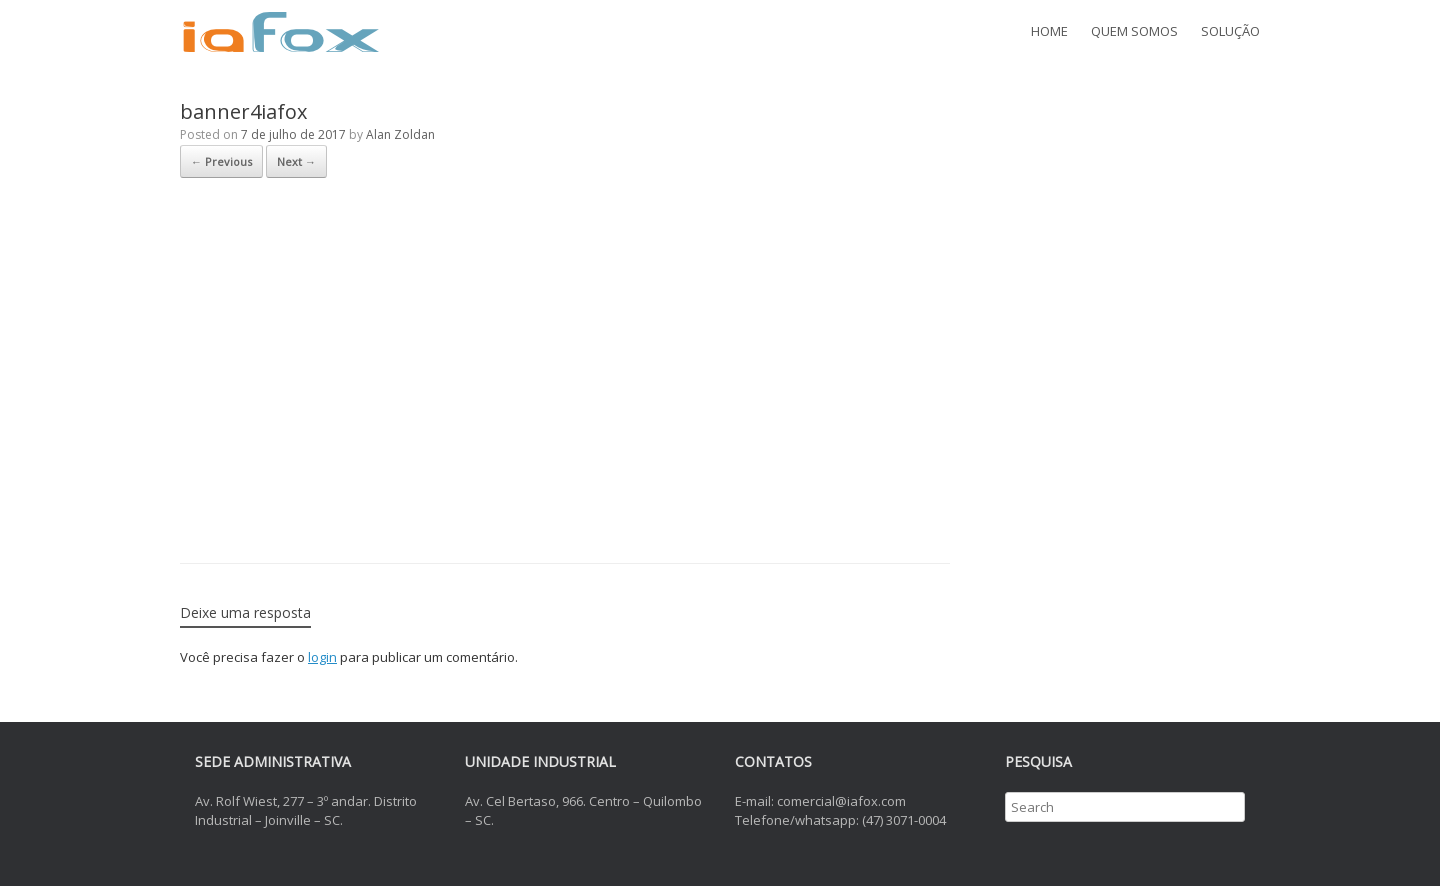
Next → (296, 161)
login (322, 657)
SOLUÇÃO (1230, 31)
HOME (1049, 31)
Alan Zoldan (400, 134)
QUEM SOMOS (1134, 31)
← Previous (221, 161)
